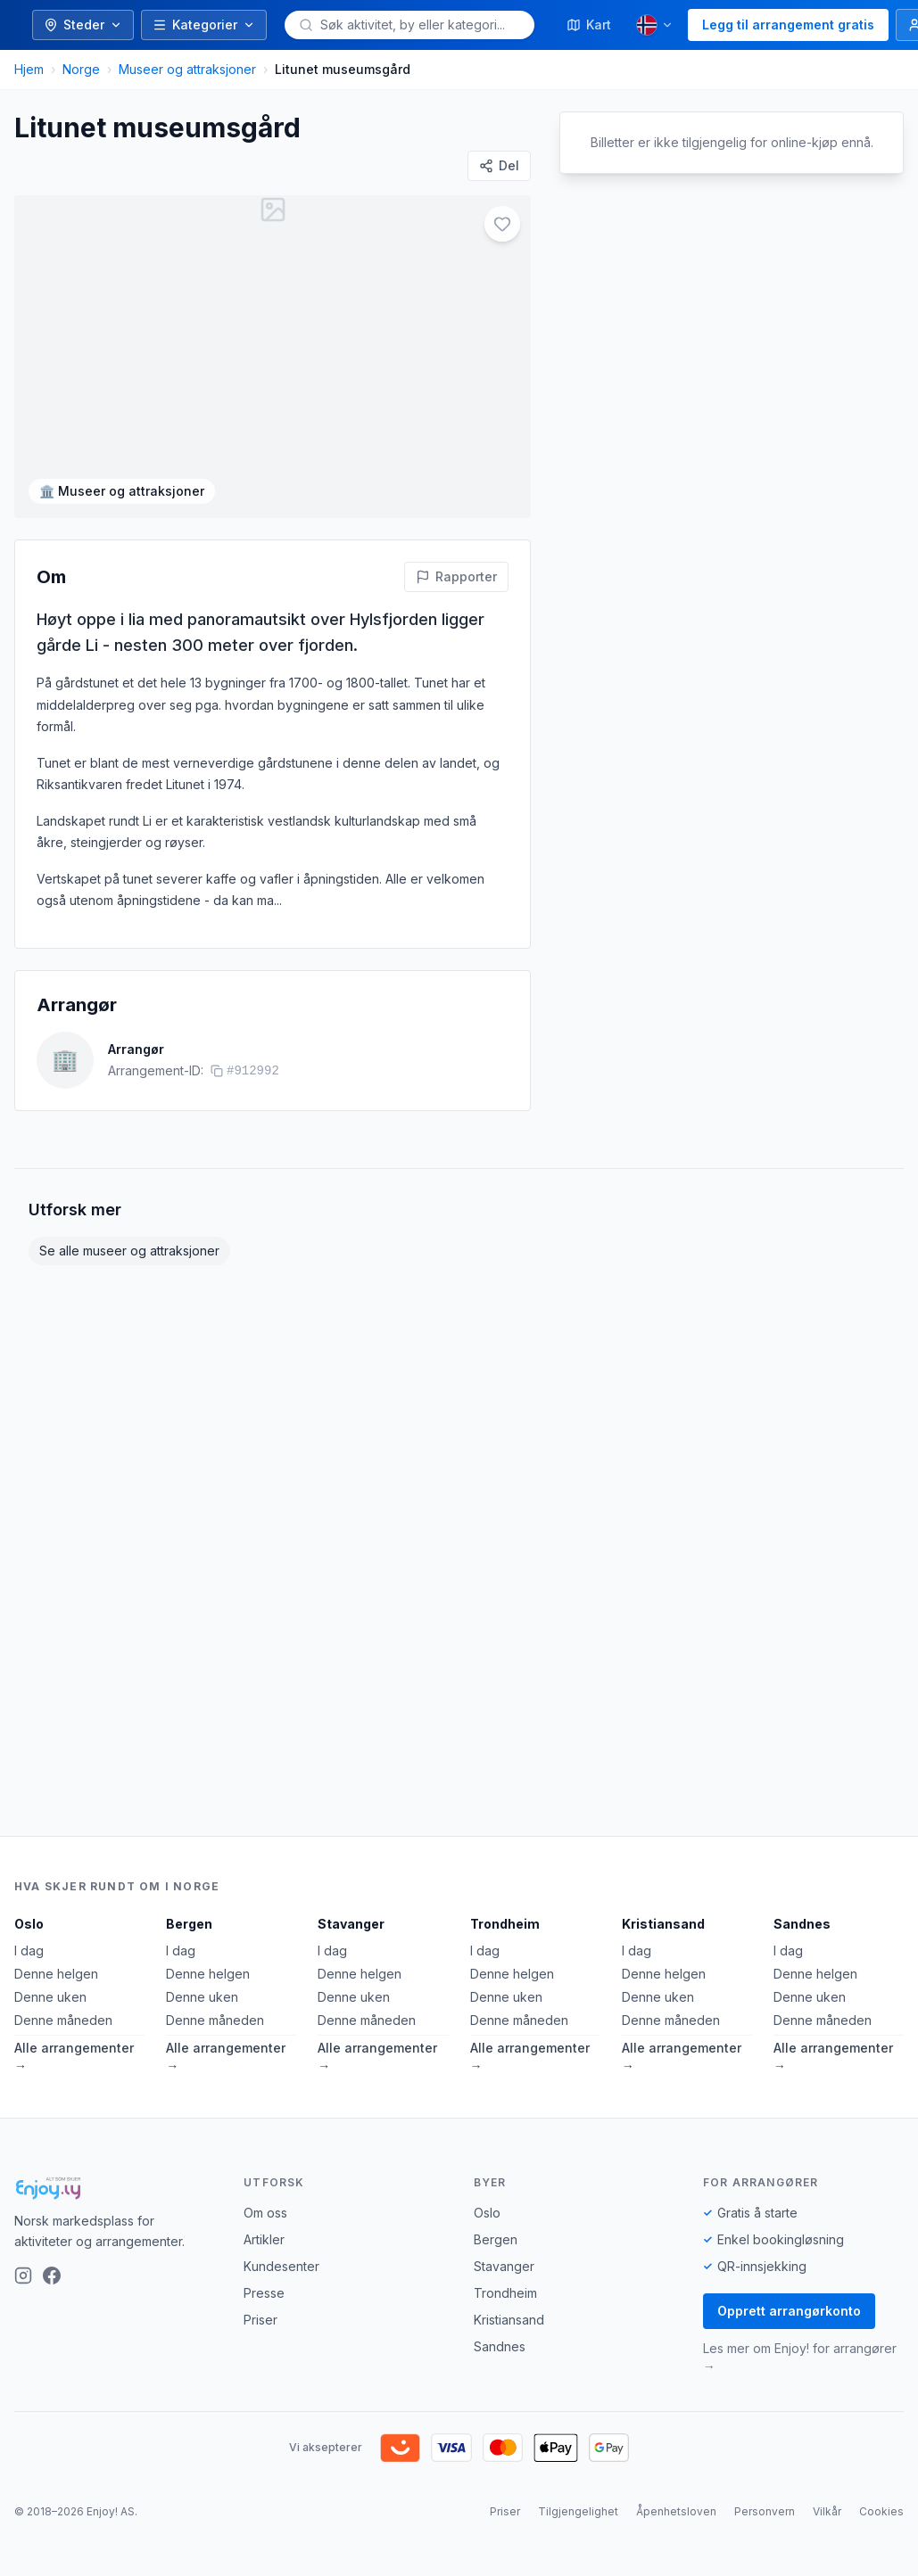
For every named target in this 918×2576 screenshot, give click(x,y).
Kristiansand (663, 1923)
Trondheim (505, 1923)
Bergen (189, 1923)
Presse (264, 2292)
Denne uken (50, 1996)
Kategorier (204, 24)
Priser (260, 2319)
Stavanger (351, 1923)
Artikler (264, 2239)
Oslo (29, 1923)
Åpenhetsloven (676, 2511)
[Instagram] (23, 2275)
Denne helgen (56, 1973)
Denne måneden (63, 2020)
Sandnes (802, 1923)
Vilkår (827, 2511)
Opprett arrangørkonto (789, 2310)
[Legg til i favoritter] (502, 224)
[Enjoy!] (114, 2188)
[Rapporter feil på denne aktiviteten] (456, 577)
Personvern (764, 2511)
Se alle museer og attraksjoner (129, 1250)
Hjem (29, 69)
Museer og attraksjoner (187, 69)
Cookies (881, 2511)
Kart (589, 24)
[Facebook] (52, 2275)
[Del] (499, 166)
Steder (83, 24)
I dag (29, 1950)
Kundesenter (281, 2266)
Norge (81, 69)
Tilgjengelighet (578, 2511)
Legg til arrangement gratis (788, 24)
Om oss (265, 2212)
